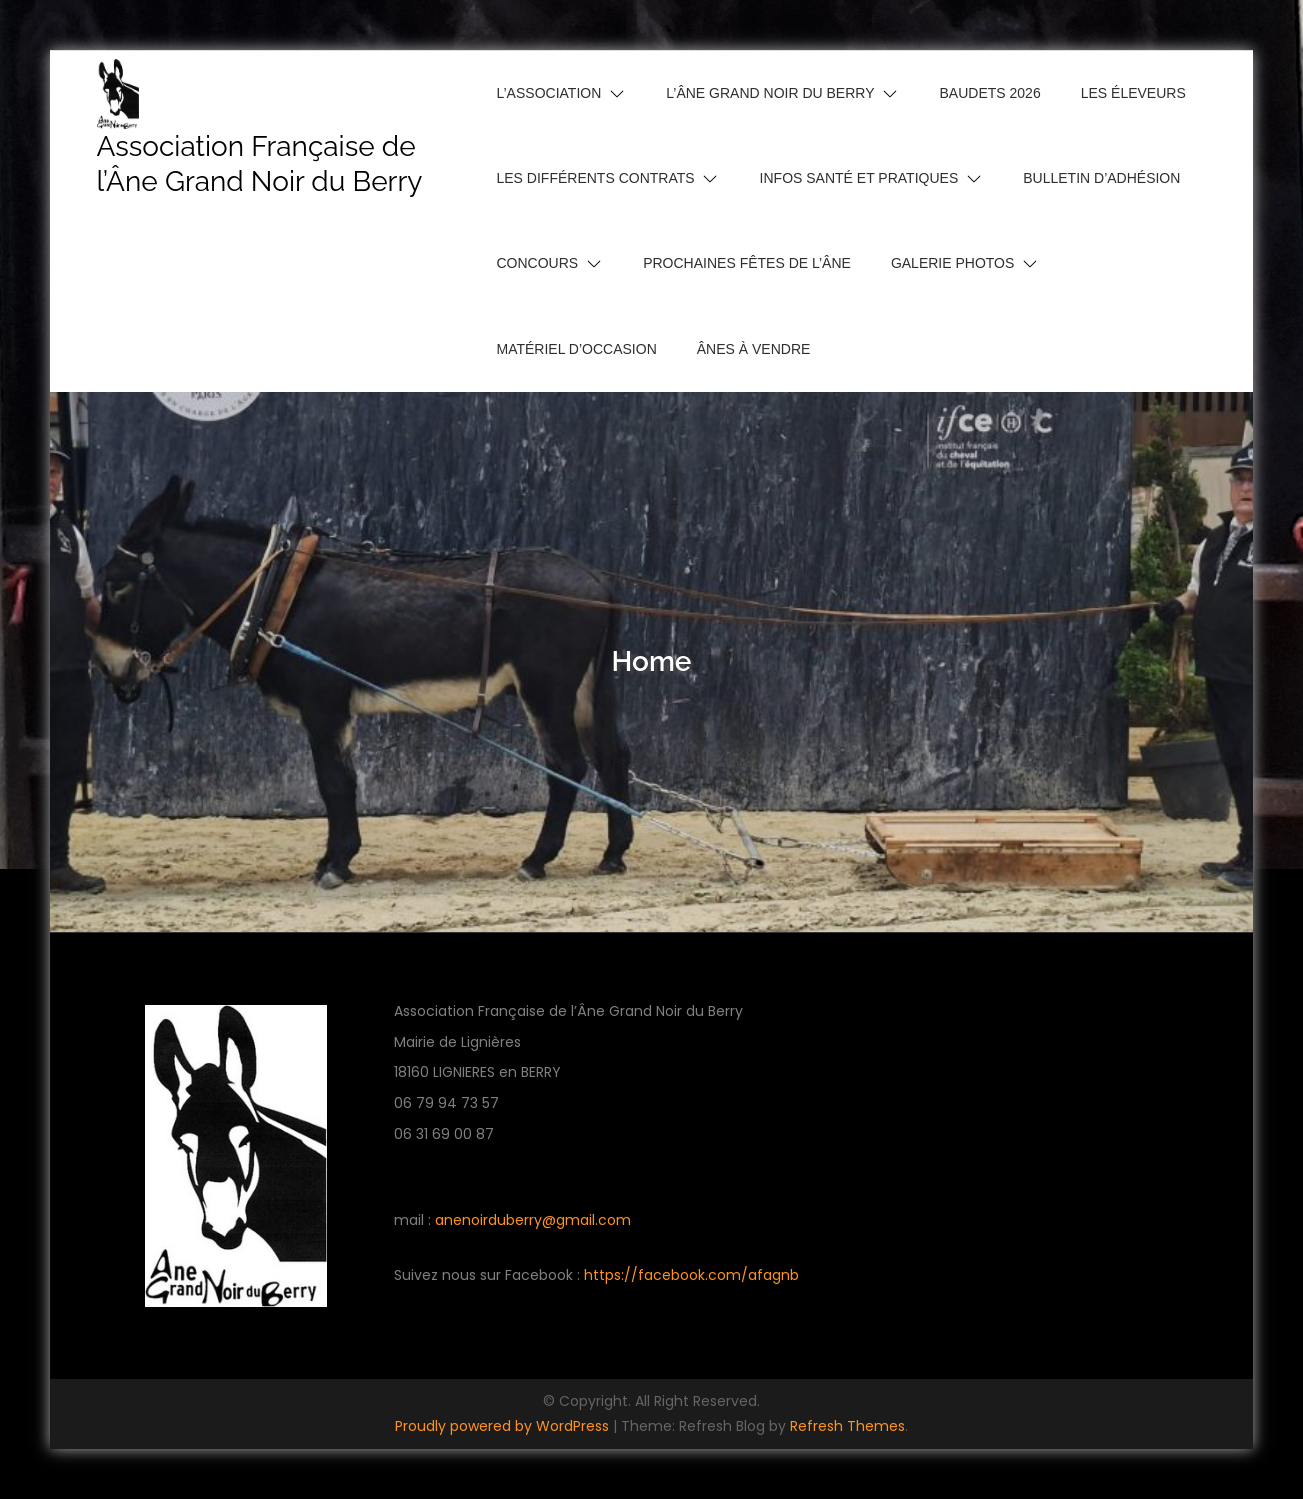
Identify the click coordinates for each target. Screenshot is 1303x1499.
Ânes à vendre (754, 349)
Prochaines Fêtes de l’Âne (747, 263)
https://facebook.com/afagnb (691, 1275)
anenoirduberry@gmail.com (533, 1220)
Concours (538, 263)
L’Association (549, 93)
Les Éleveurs (1133, 93)
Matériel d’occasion (577, 349)
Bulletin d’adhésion (1101, 178)
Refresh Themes (847, 1426)
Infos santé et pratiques (859, 178)
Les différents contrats (596, 178)
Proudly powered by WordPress (504, 1426)
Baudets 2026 (990, 93)
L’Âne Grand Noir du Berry (770, 93)
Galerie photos (952, 263)
